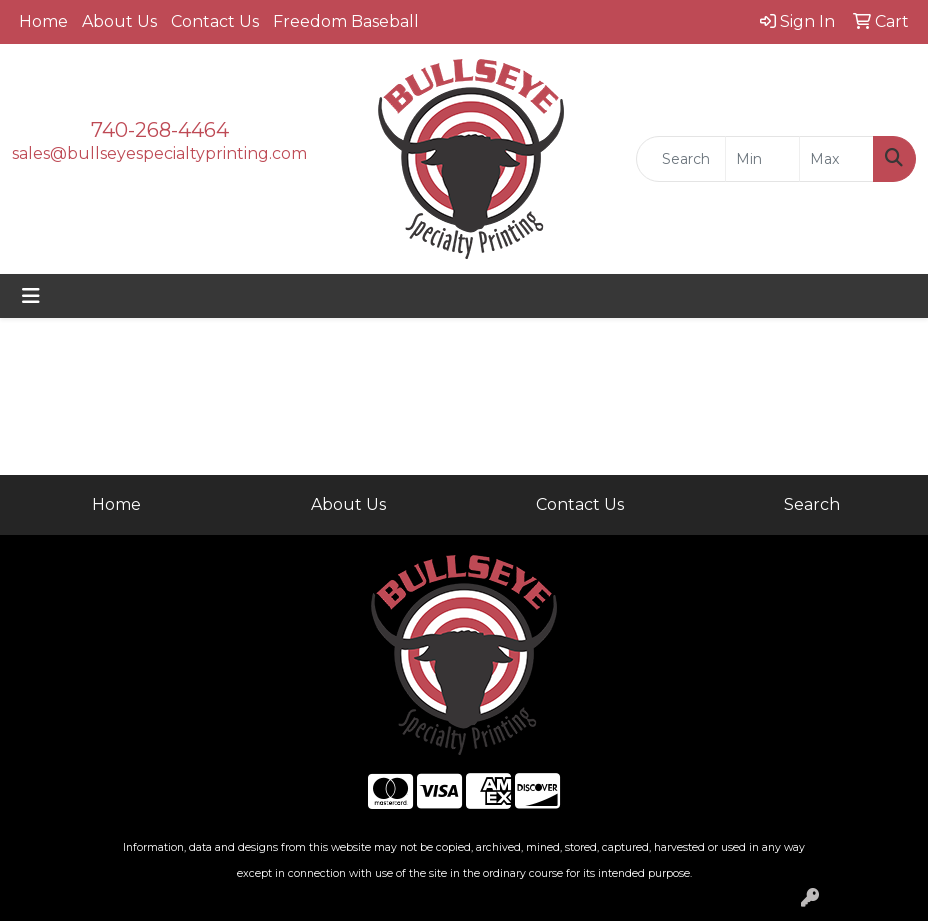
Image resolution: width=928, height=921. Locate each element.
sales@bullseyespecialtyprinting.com (159, 153)
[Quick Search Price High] (836, 159)
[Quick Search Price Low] (762, 159)
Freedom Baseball (346, 21)
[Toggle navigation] (31, 296)
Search (812, 504)
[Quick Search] (681, 159)
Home (43, 21)
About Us (119, 21)
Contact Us (215, 21)
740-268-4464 (160, 130)
